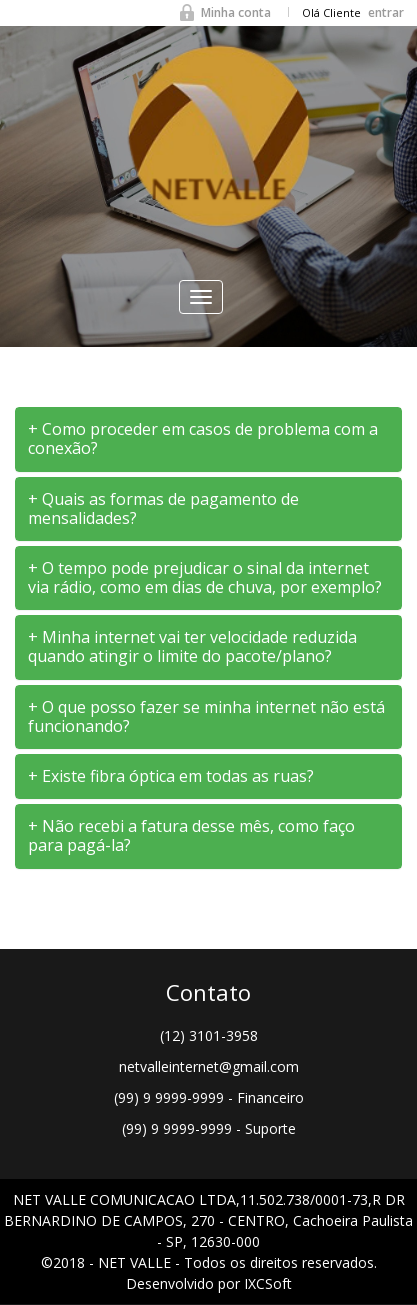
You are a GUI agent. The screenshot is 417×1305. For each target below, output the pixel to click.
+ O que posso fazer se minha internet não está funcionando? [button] (206, 716)
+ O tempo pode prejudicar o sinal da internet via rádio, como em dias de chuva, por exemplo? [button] (205, 577)
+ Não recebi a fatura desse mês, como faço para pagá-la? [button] (191, 835)
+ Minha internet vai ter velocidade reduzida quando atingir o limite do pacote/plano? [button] (192, 646)
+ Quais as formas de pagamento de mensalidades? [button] (163, 508)
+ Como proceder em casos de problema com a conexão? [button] (203, 438)
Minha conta (236, 12)
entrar (386, 12)
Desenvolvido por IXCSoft (209, 1283)
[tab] (208, 439)
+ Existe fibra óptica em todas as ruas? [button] (171, 776)
